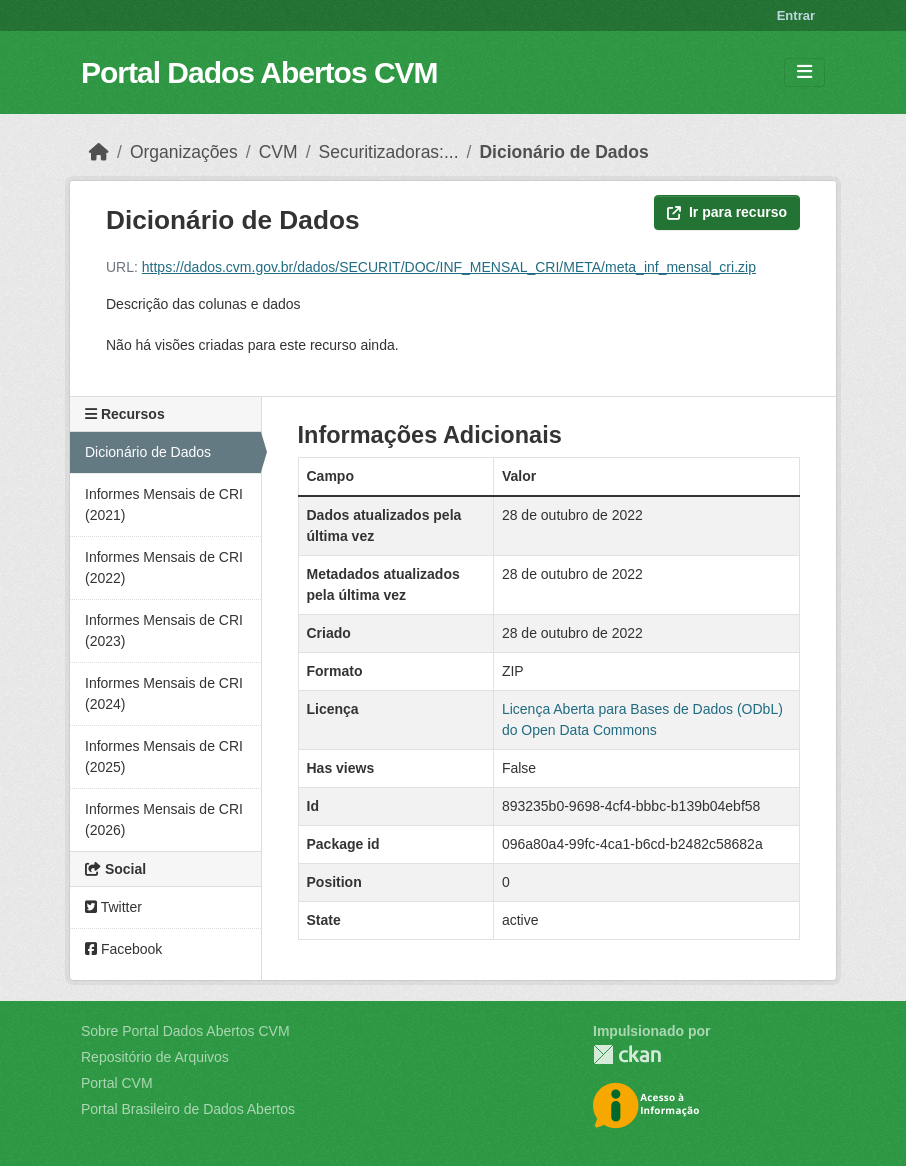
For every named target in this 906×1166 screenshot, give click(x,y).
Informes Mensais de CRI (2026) (164, 819)
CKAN (627, 1054)
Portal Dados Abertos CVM (259, 72)
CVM (278, 152)
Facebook (123, 949)
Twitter (113, 907)
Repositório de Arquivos (155, 1057)
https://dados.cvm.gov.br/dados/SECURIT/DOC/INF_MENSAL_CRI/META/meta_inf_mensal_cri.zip (449, 267)
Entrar (796, 15)
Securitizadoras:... (389, 152)
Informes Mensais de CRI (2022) (164, 567)
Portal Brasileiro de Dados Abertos (188, 1109)
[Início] (99, 152)
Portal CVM (117, 1083)
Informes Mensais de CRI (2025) (164, 756)
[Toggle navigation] (804, 72)
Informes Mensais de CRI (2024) (164, 693)
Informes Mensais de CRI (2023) (164, 630)
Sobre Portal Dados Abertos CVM (185, 1031)
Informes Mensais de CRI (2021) (164, 504)
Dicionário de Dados (563, 152)
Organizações (184, 152)
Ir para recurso (727, 212)
